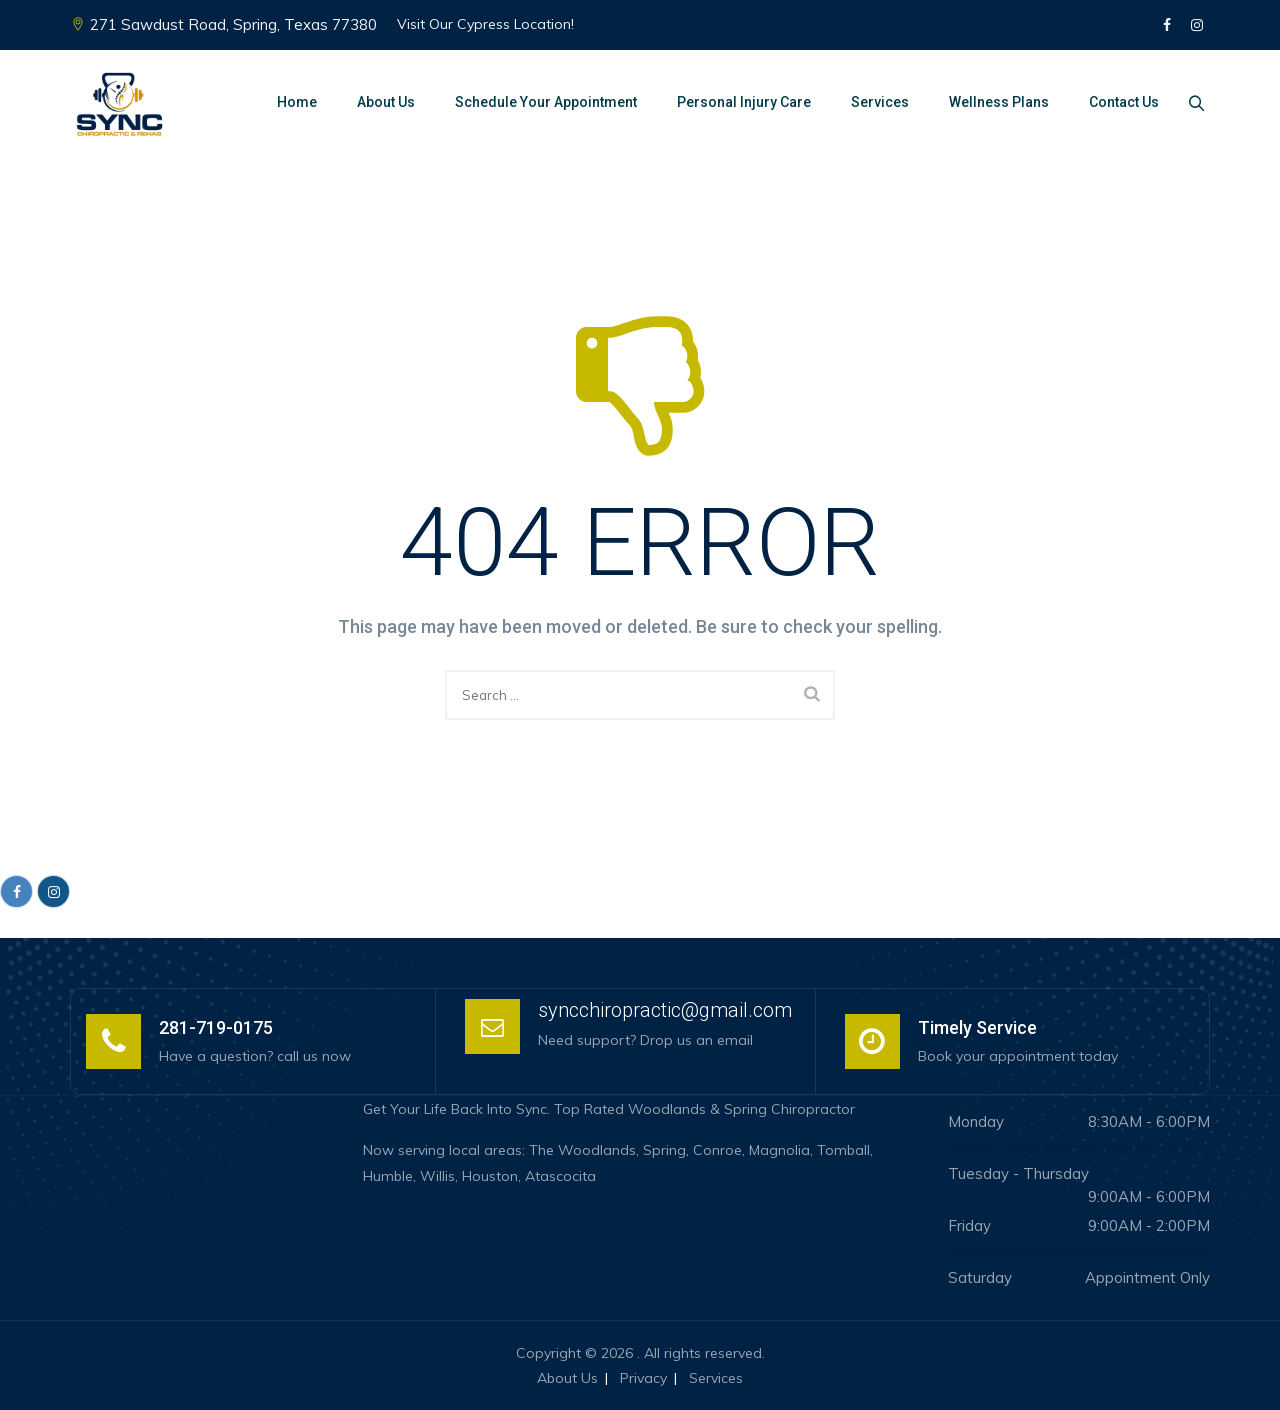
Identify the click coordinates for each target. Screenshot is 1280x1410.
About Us (380, 102)
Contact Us (1118, 102)
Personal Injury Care (738, 102)
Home (291, 102)
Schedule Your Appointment (540, 102)
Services (874, 102)
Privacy (643, 1378)
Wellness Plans (993, 102)
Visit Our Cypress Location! (485, 24)
